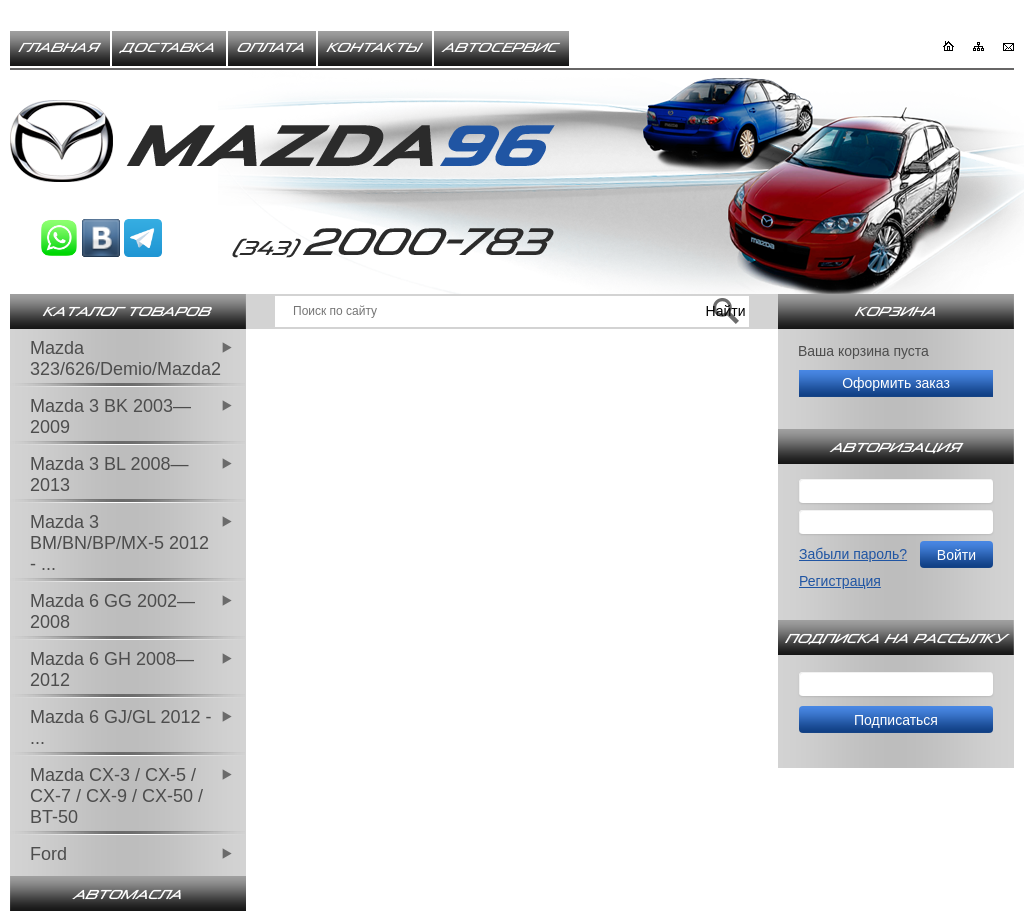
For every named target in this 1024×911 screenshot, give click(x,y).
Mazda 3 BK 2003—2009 (110, 416)
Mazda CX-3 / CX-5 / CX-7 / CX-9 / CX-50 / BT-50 (116, 796)
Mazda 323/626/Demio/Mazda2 (125, 358)
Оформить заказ (896, 383)
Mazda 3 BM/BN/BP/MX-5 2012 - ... (119, 543)
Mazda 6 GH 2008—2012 (112, 669)
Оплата (272, 48)
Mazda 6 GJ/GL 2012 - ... (120, 727)
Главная (60, 48)
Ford (48, 854)
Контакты (375, 48)
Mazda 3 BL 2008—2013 (109, 474)
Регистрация (840, 581)
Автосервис (501, 48)
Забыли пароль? (853, 554)
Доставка (169, 48)
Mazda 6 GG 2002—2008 (112, 611)
